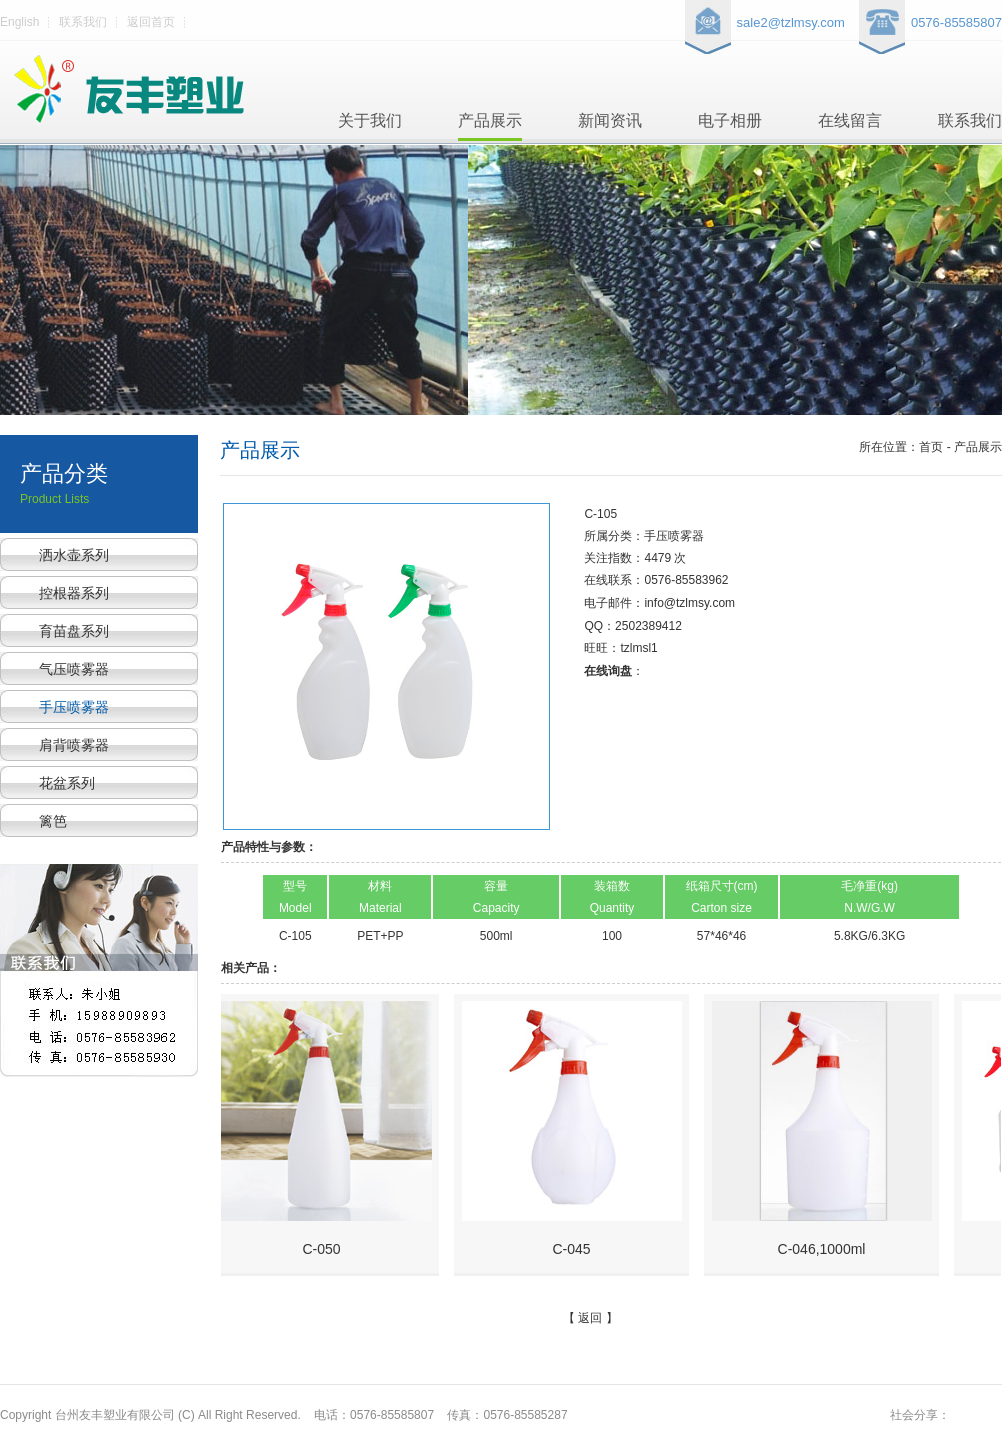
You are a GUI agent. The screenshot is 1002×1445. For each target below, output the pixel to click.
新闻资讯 (610, 120)
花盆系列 (67, 783)
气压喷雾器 (74, 669)
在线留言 (850, 120)
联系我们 (83, 22)
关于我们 (370, 120)
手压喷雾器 (74, 707)
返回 (590, 1318)
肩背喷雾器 (74, 745)
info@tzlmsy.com (689, 603)
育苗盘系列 (74, 631)
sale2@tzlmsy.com (791, 22)
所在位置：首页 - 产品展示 (930, 447)
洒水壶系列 (74, 555)
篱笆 (53, 821)
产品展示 (490, 120)
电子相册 (730, 120)
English (19, 22)
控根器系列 (74, 593)
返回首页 (151, 22)
